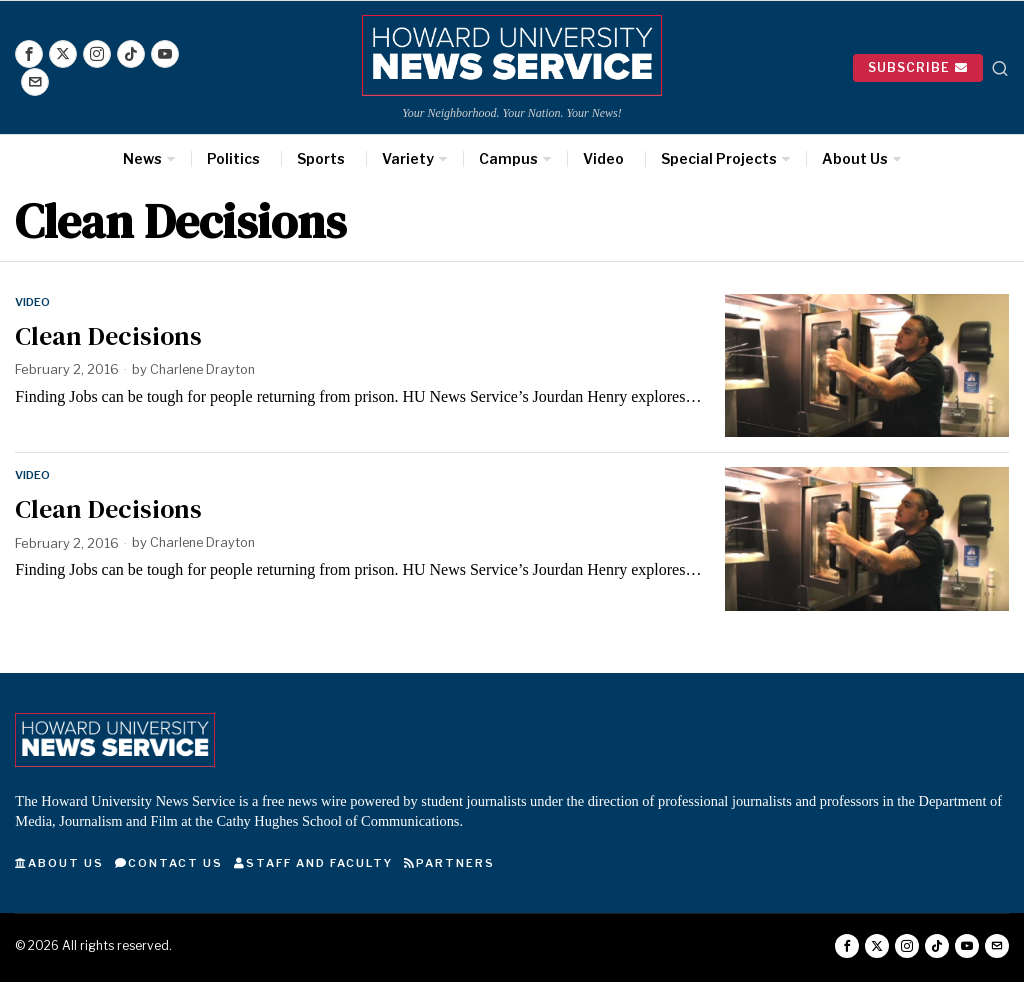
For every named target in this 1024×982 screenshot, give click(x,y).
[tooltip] (29, 54)
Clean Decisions (108, 335)
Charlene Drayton (205, 369)
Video (33, 302)
